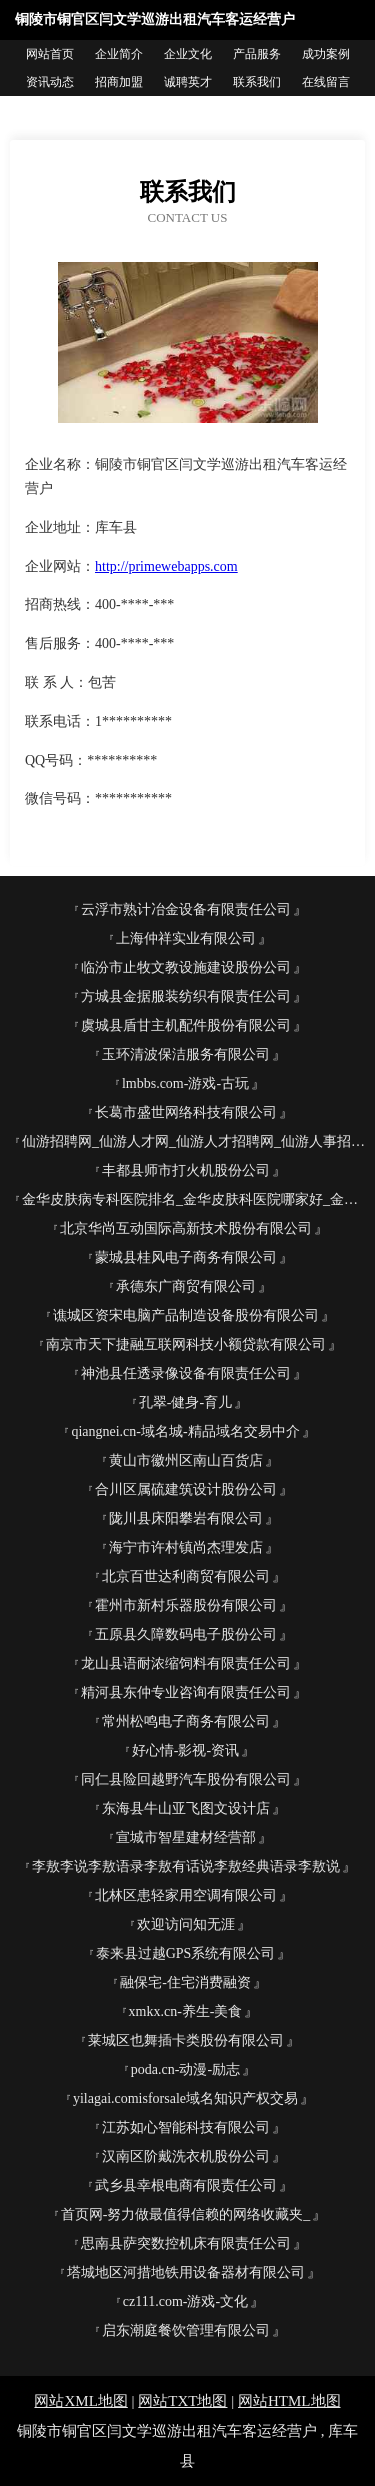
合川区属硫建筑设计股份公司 (186, 1489)
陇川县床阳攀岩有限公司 (186, 1518)
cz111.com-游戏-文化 (185, 2301)
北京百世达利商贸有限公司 (186, 1576)
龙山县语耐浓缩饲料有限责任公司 (186, 1663)
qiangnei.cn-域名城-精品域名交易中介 (185, 1431)
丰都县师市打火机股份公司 (186, 1170)
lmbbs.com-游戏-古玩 (185, 1083)
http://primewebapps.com (166, 566)
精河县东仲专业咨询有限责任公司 (186, 1692)
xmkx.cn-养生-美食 (186, 2011)
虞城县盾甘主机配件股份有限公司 (186, 1025)
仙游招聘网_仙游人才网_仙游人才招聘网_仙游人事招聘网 (193, 1141)
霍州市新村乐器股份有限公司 (186, 1605)
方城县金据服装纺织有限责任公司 (186, 996)
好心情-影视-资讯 (185, 1750)
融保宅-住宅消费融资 (185, 1982)
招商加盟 (119, 82)
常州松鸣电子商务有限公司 (186, 1721)
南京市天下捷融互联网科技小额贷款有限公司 (186, 1344)
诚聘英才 (188, 82)
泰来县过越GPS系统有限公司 (186, 1953)
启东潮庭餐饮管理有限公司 (186, 2330)
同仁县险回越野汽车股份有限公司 (186, 1779)
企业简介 (119, 54)
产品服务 (257, 54)
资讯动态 (50, 82)
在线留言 (326, 82)
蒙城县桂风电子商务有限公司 (186, 1257)
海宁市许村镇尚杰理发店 (186, 1547)
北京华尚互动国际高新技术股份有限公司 (186, 1228)
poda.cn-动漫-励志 (185, 2069)
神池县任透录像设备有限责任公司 (186, 1373)
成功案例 (326, 54)
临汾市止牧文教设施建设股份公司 (186, 967)
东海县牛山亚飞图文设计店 (186, 1808)
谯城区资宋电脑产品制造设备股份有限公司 (186, 1315)
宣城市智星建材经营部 (186, 1837)
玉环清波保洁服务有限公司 (186, 1054)
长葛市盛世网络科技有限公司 (186, 1112)
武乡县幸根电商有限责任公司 (186, 2185)
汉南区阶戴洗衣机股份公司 (186, 2156)
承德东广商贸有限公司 (186, 1286)
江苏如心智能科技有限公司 (186, 2127)
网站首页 (50, 54)
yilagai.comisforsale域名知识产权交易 (185, 2098)
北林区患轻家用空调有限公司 (186, 1895)
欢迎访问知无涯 (186, 1924)
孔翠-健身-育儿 (185, 1402)
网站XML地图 (80, 2401)
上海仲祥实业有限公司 (186, 938)
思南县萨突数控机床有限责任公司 (186, 2243)
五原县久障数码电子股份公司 (186, 1634)
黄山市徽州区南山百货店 (186, 1460)
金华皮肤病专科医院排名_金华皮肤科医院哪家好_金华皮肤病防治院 (193, 1199)
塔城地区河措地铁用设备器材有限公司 (186, 2272)
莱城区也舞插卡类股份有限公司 (186, 2040)
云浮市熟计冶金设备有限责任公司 (186, 909)
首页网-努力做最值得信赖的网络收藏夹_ (186, 2214)
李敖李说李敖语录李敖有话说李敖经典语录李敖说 (186, 1866)
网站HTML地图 (289, 2401)
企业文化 (188, 54)
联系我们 (257, 82)
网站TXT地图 (182, 2401)
